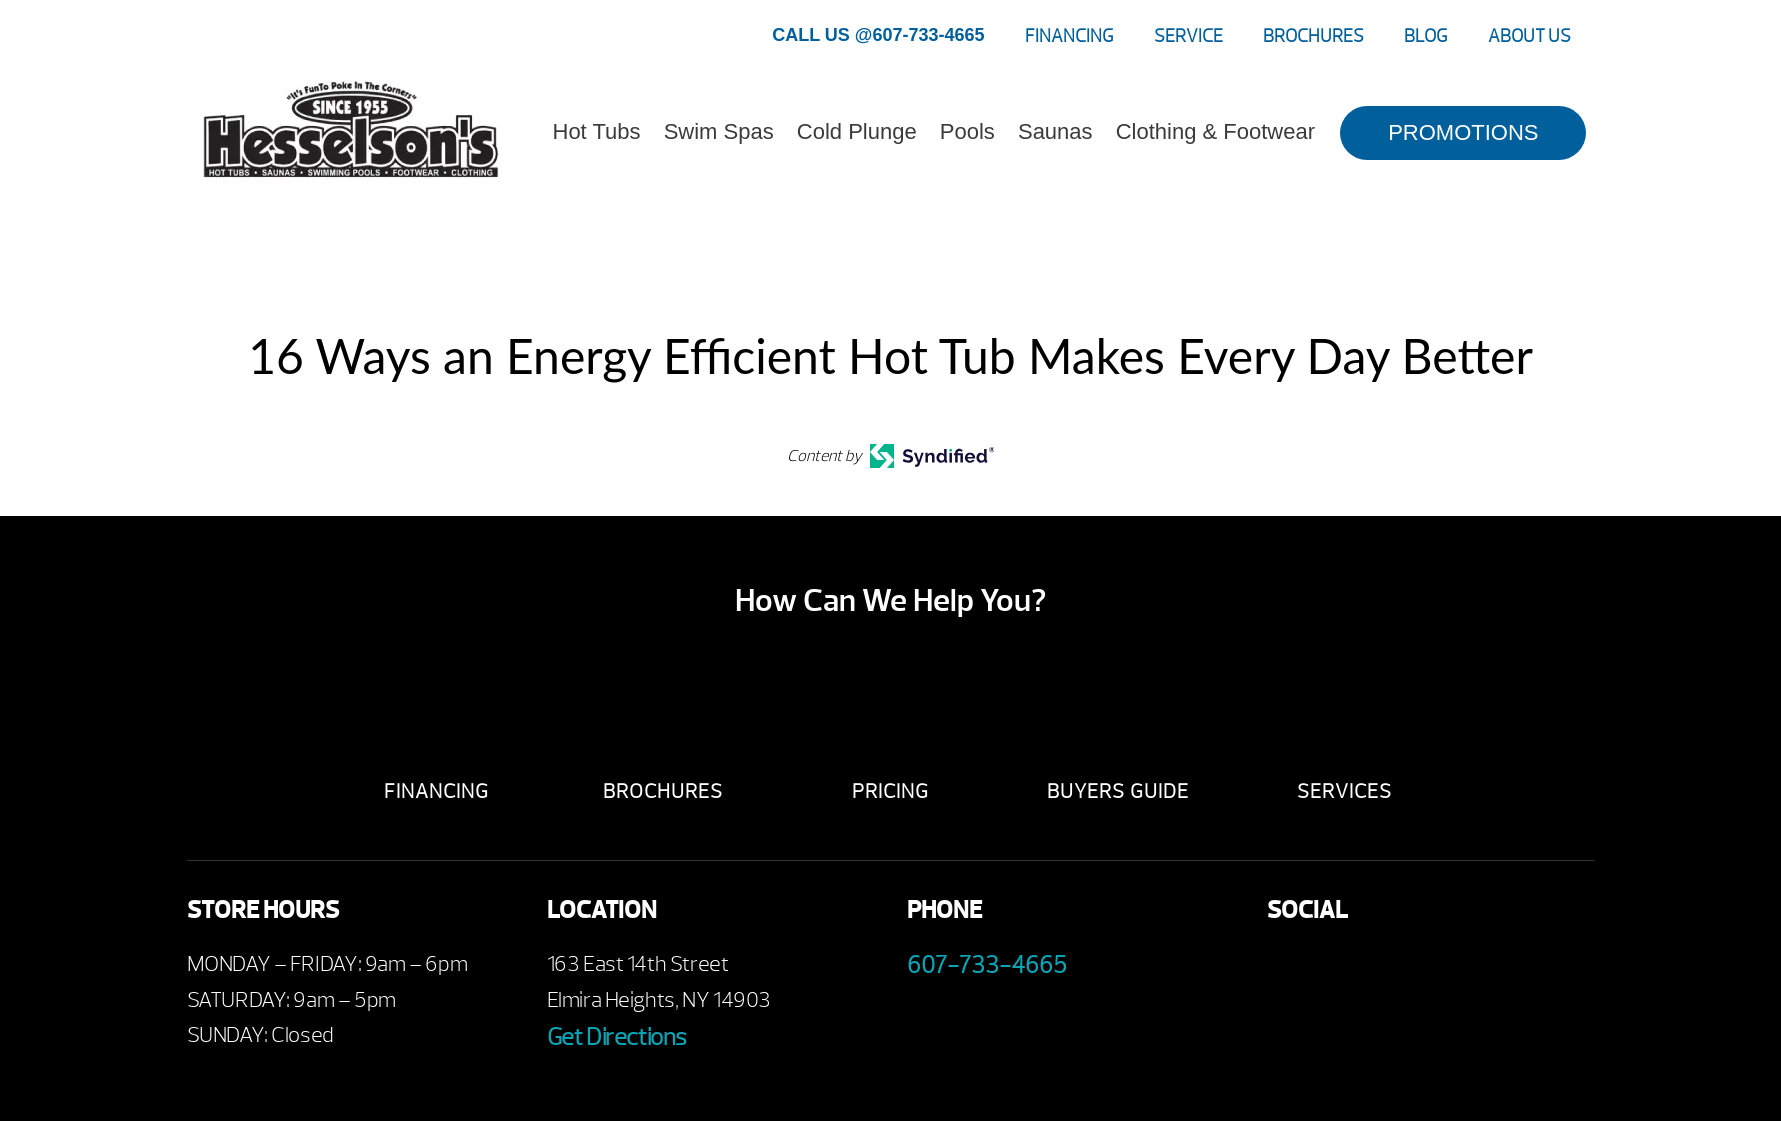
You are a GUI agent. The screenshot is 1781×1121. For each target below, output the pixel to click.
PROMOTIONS (1463, 132)
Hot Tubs (597, 131)
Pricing (890, 791)
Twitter (1399, 969)
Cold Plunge (857, 131)
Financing (1069, 36)
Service (1188, 36)
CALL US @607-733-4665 (878, 35)
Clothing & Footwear (1215, 131)
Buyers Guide (1121, 791)
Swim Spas (719, 131)
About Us (1529, 36)
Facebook (1289, 969)
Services (1350, 791)
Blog (1426, 36)
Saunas (1055, 131)
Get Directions (617, 1037)
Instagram (1454, 969)
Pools (967, 131)
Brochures (1313, 36)
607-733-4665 (987, 965)
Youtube (1344, 969)
